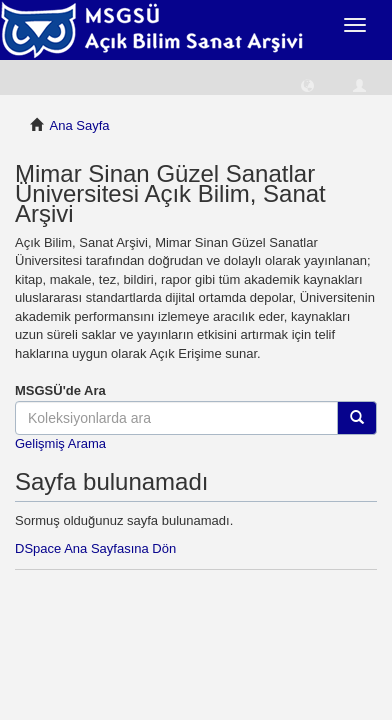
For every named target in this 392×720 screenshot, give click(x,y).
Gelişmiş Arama (60, 443)
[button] (307, 84)
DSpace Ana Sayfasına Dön (95, 548)
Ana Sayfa (80, 125)
